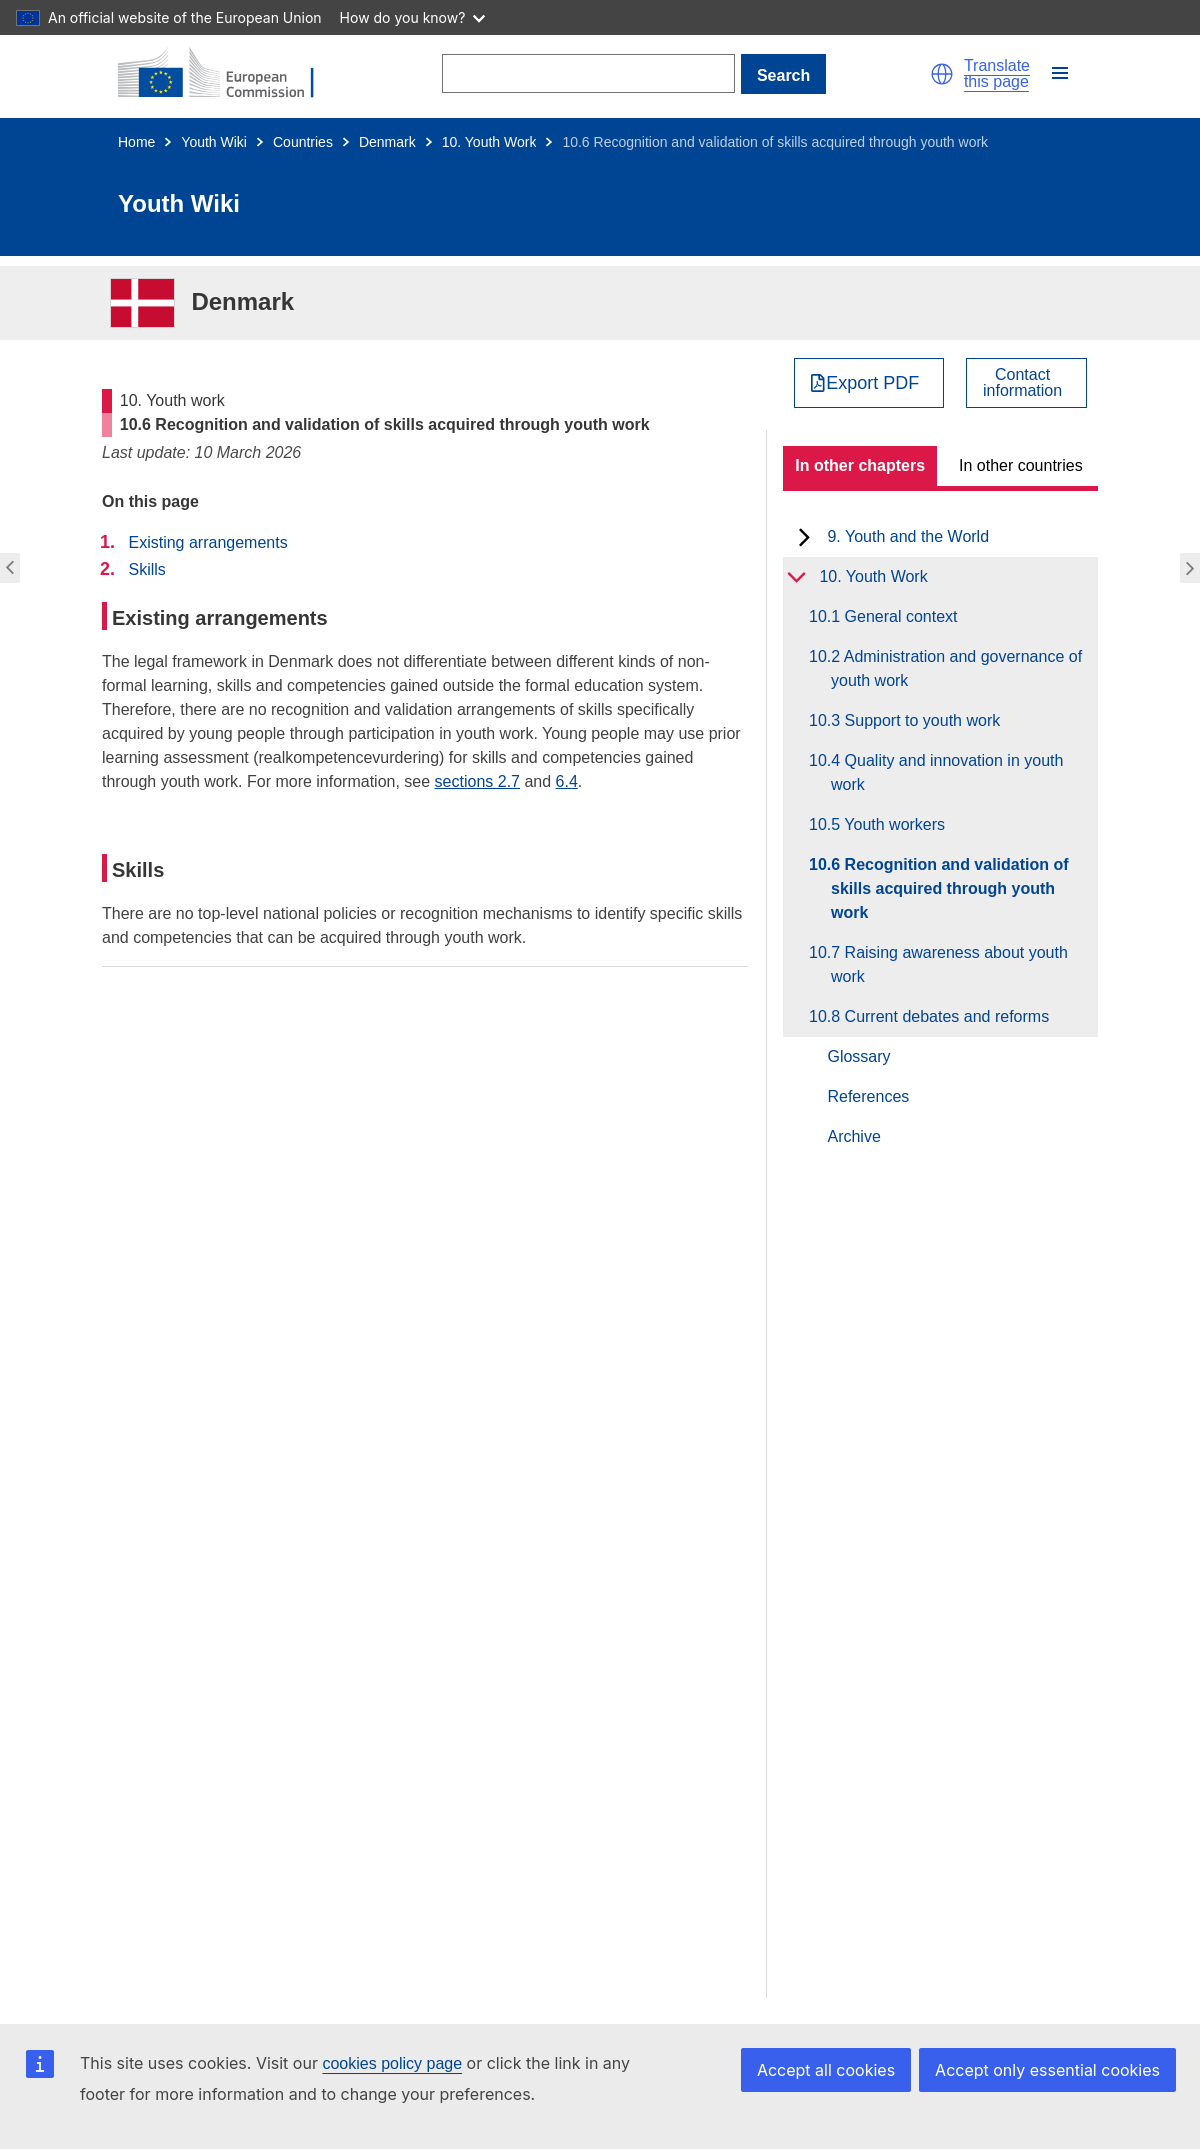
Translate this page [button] (997, 74)
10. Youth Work (489, 142)
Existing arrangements (207, 542)
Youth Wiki (214, 142)
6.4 (567, 781)
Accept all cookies (826, 2070)
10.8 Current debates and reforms (940, 1016)
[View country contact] (1026, 383)
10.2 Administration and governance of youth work (956, 668)
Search (783, 75)
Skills (146, 569)
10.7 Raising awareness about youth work (949, 964)
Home (136, 142)
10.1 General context (894, 616)
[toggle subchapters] (804, 537)
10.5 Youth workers (888, 824)
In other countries (1021, 465)
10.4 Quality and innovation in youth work (947, 772)
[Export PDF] (869, 383)
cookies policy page (392, 2063)
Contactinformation (1022, 383)
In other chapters (860, 465)
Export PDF (872, 383)
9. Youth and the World (908, 536)
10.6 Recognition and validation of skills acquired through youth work (950, 888)
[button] (942, 74)
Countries (303, 142)
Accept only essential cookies (1047, 2070)
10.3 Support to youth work (915, 720)
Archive (853, 1136)
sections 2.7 (477, 781)
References (868, 1096)
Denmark (387, 142)
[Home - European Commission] (228, 74)
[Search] (588, 73)
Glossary (858, 1056)
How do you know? (413, 17)
